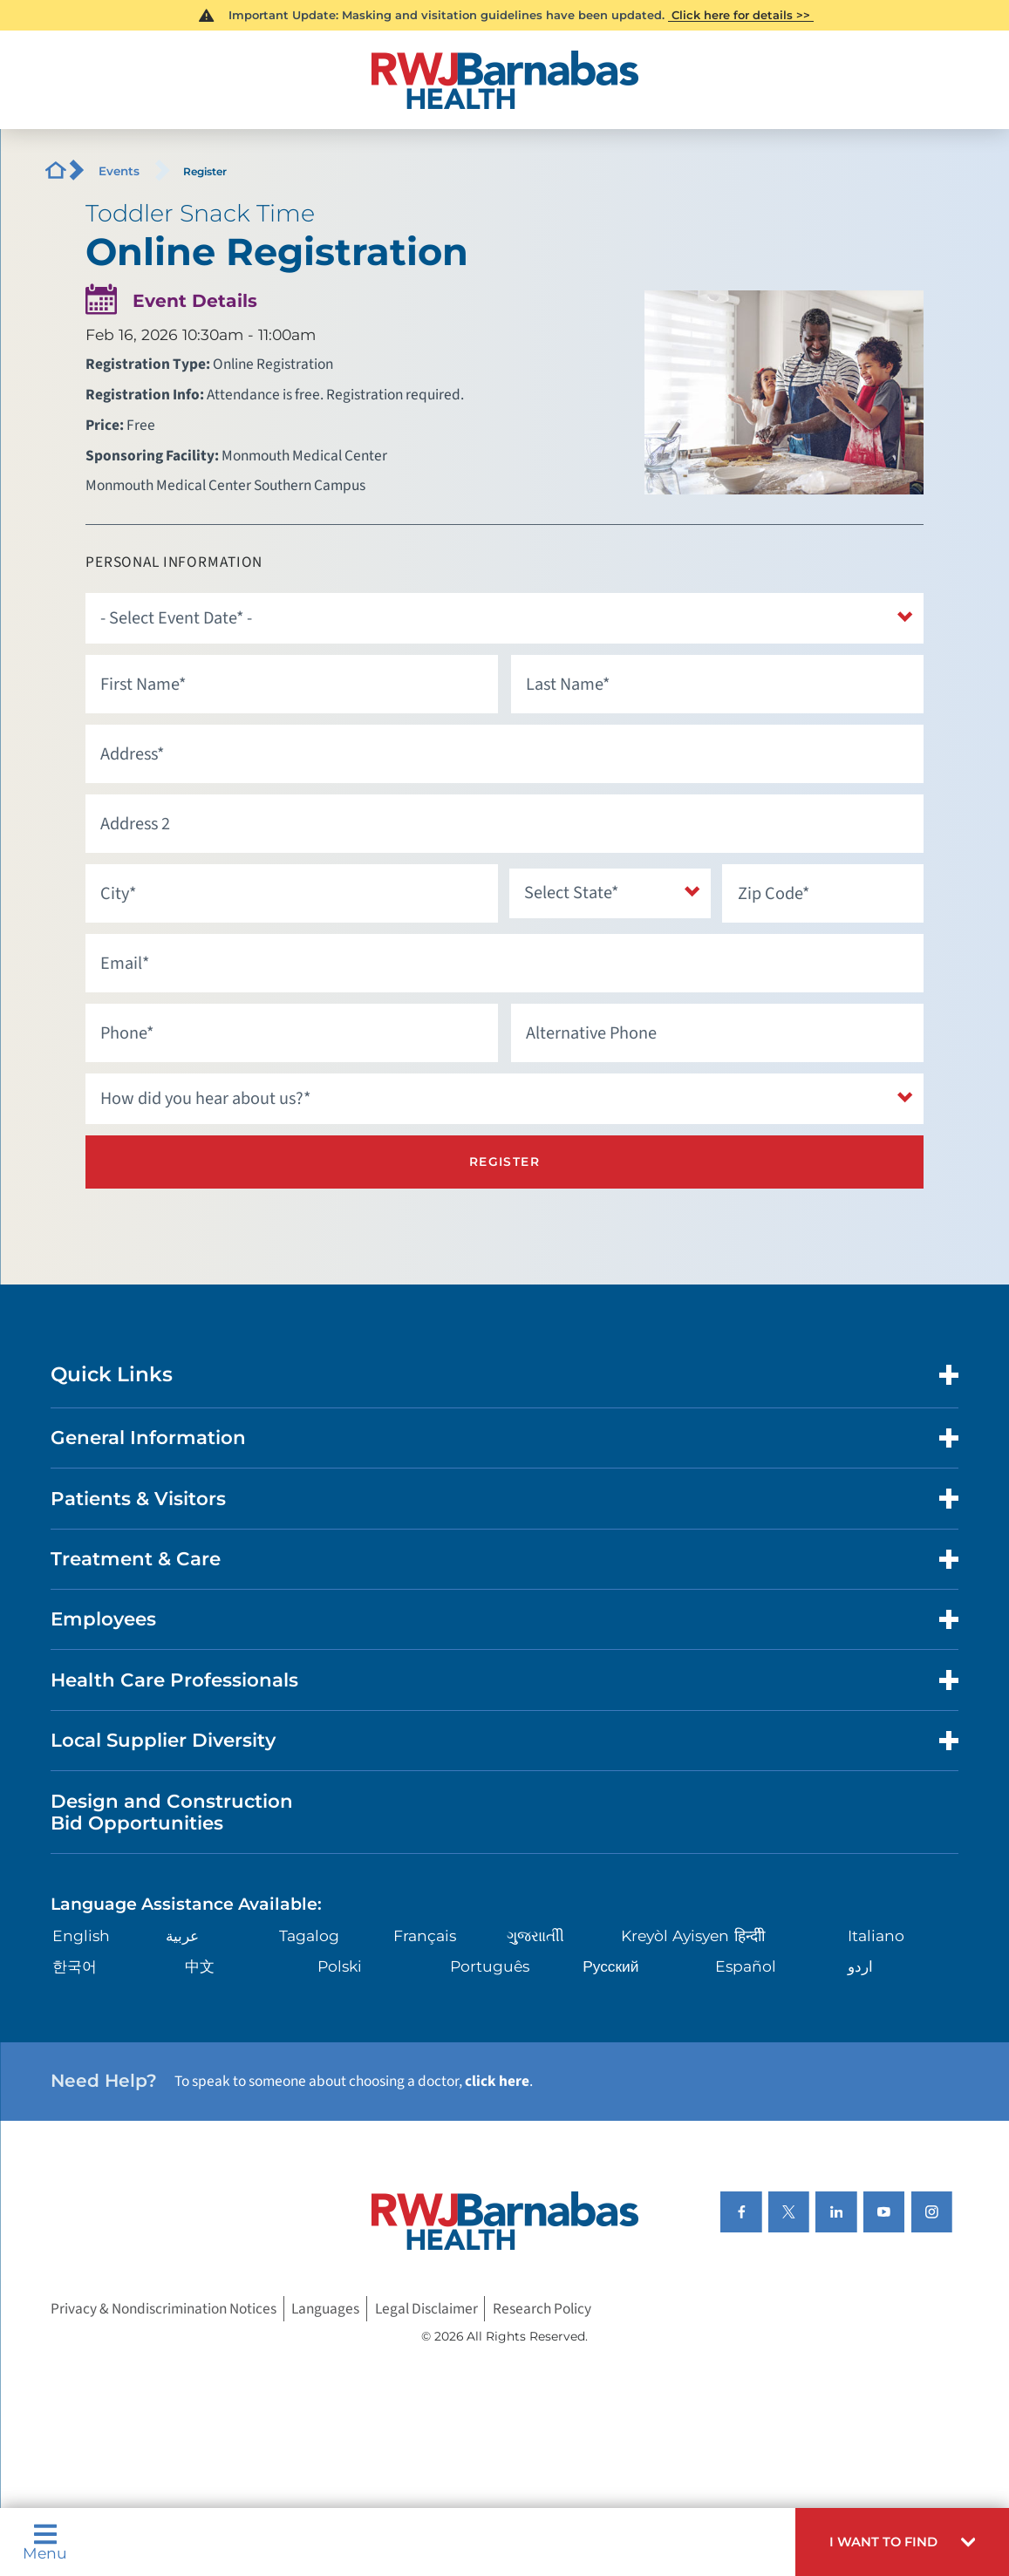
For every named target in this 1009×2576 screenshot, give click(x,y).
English (81, 1934)
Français (424, 1934)
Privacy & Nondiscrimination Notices (163, 2308)
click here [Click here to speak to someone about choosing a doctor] (497, 2080)
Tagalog (309, 1934)
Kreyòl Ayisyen (675, 1934)
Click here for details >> (741, 15)
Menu (45, 2541)
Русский (610, 1964)
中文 (200, 1964)
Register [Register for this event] (504, 1161)
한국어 (74, 1964)
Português (489, 1964)
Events (119, 171)
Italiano (876, 1934)
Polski (339, 1964)
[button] (902, 2542)
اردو (860, 1964)
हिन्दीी (749, 1934)
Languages (325, 2308)
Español (745, 1964)
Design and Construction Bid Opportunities (172, 1810)
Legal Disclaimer (426, 2308)
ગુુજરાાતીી (535, 1934)
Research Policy (542, 2308)
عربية (182, 1934)
